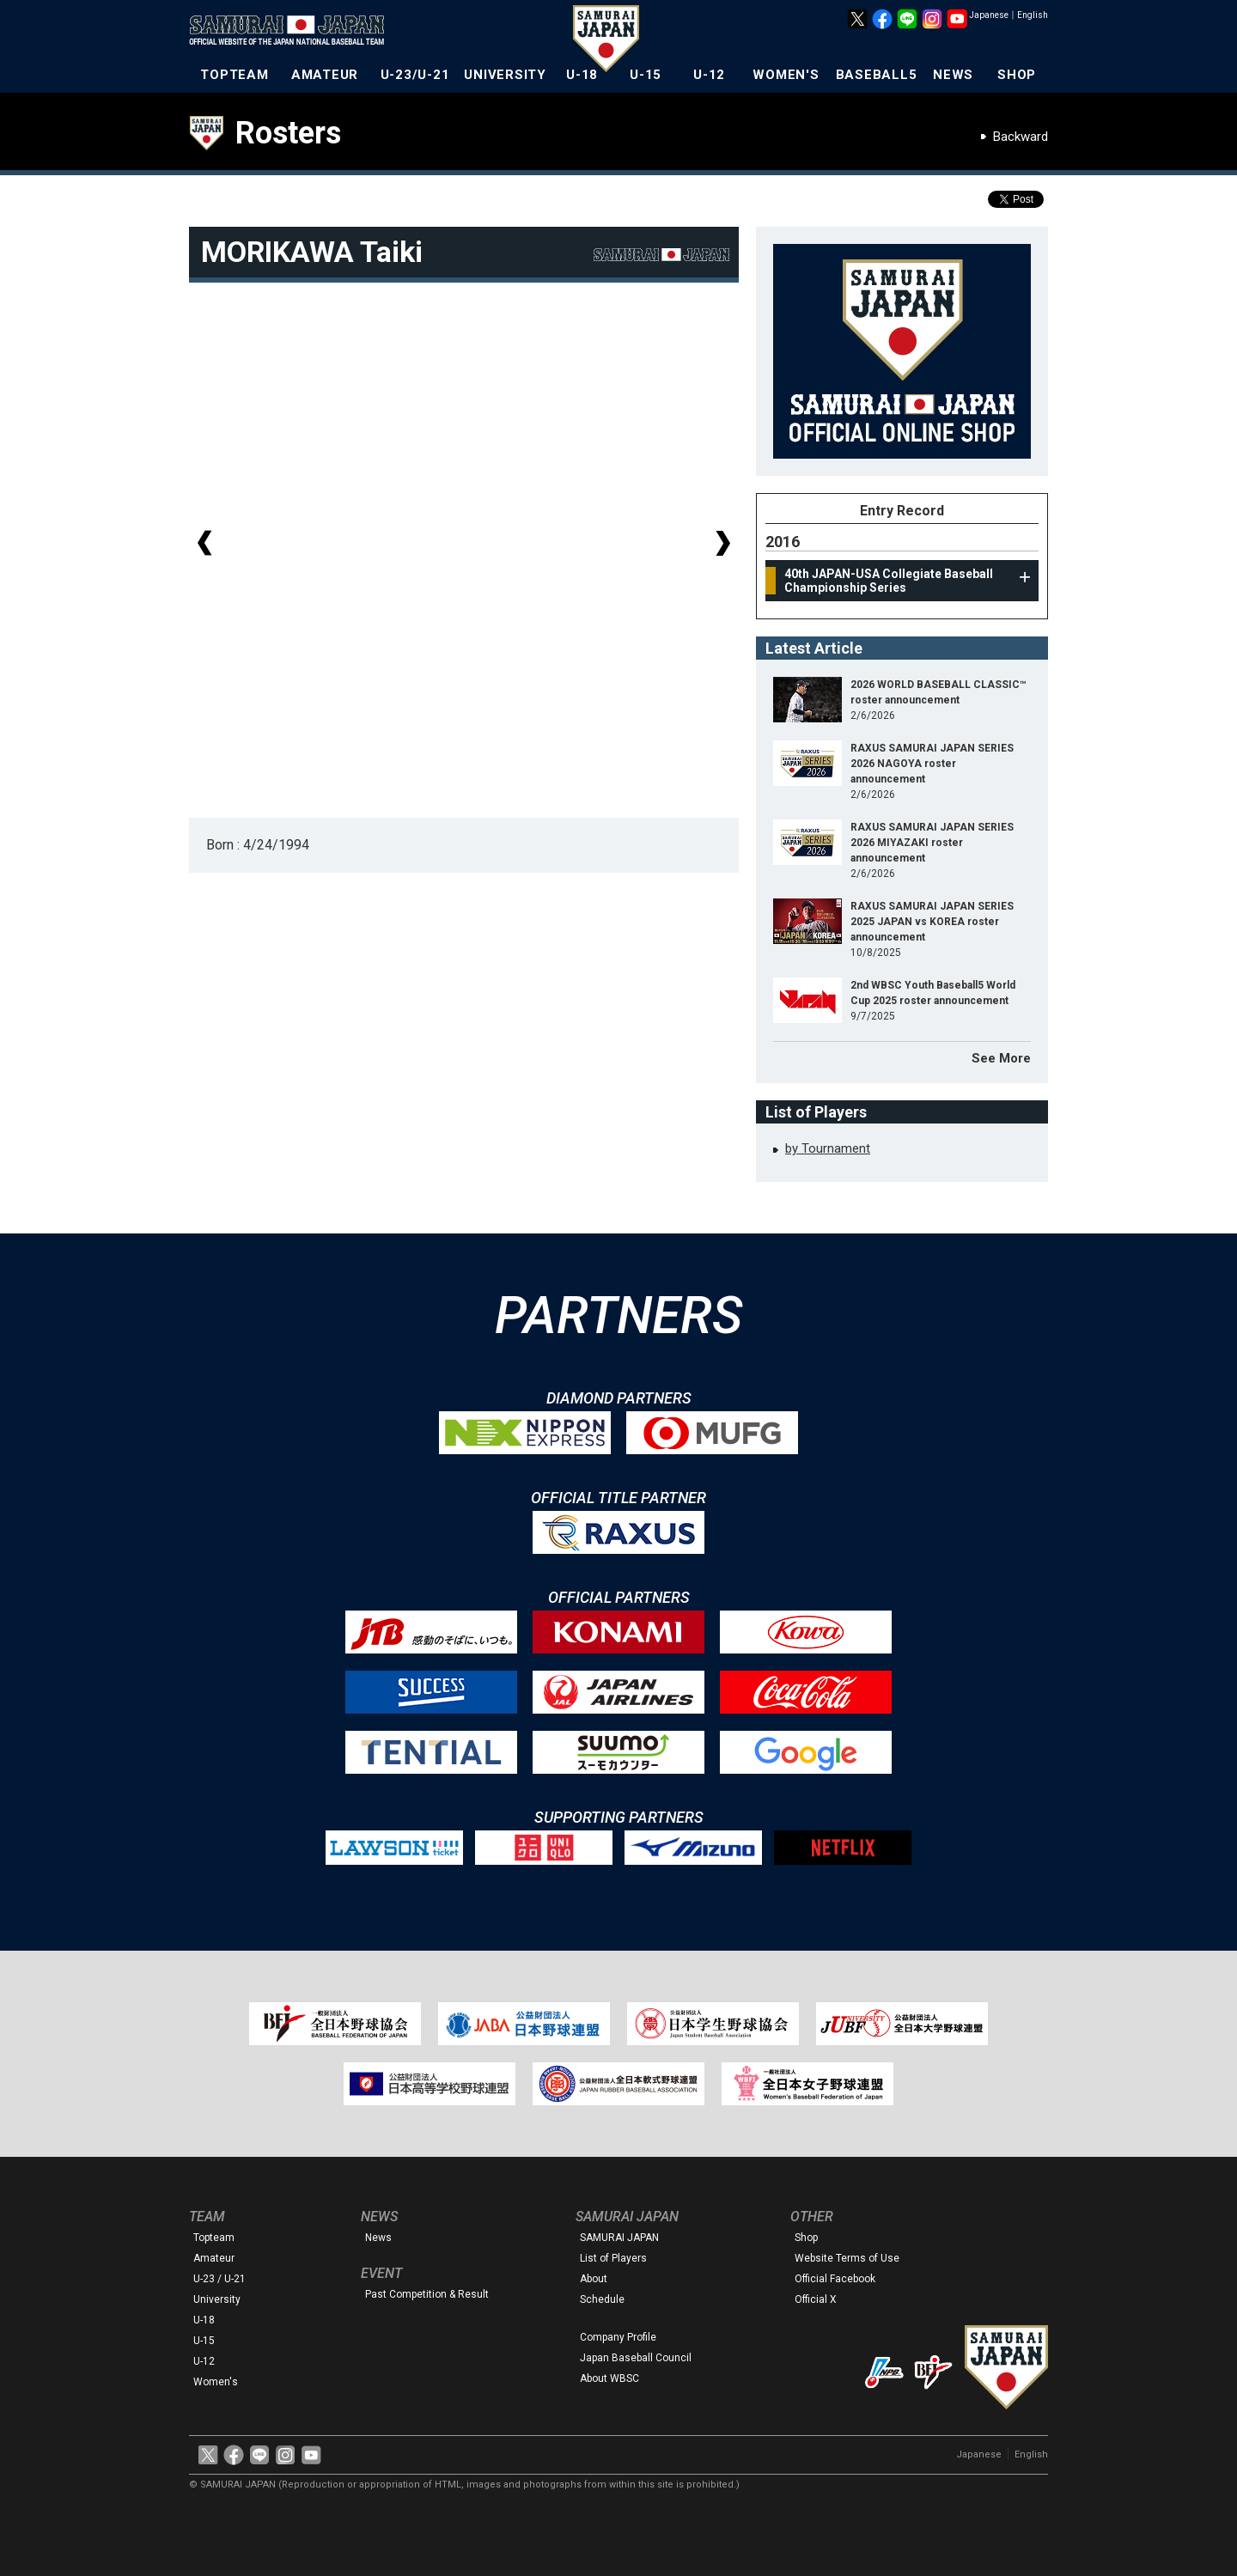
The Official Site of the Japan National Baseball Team (292, 31)
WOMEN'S (786, 74)
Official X (816, 2299)
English (1032, 15)
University (217, 2299)
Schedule (602, 2299)
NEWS (953, 74)
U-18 (582, 74)
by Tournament (827, 1148)
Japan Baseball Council (636, 2358)
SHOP (1016, 74)
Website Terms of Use (847, 2258)
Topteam (214, 2238)
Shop (806, 2238)
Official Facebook (835, 2279)
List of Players (613, 2258)
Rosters (288, 133)
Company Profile (618, 2337)
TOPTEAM (234, 74)
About (593, 2279)
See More (1001, 1058)
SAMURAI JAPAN (619, 2238)
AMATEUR (324, 74)
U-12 (709, 74)
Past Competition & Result (427, 2294)
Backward (1020, 136)
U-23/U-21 (415, 74)
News (378, 2238)
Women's (215, 2382)
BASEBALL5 (876, 74)
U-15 (645, 74)
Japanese (988, 15)
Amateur (214, 2258)
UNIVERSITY (505, 74)
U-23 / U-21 (219, 2279)
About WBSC (609, 2378)
